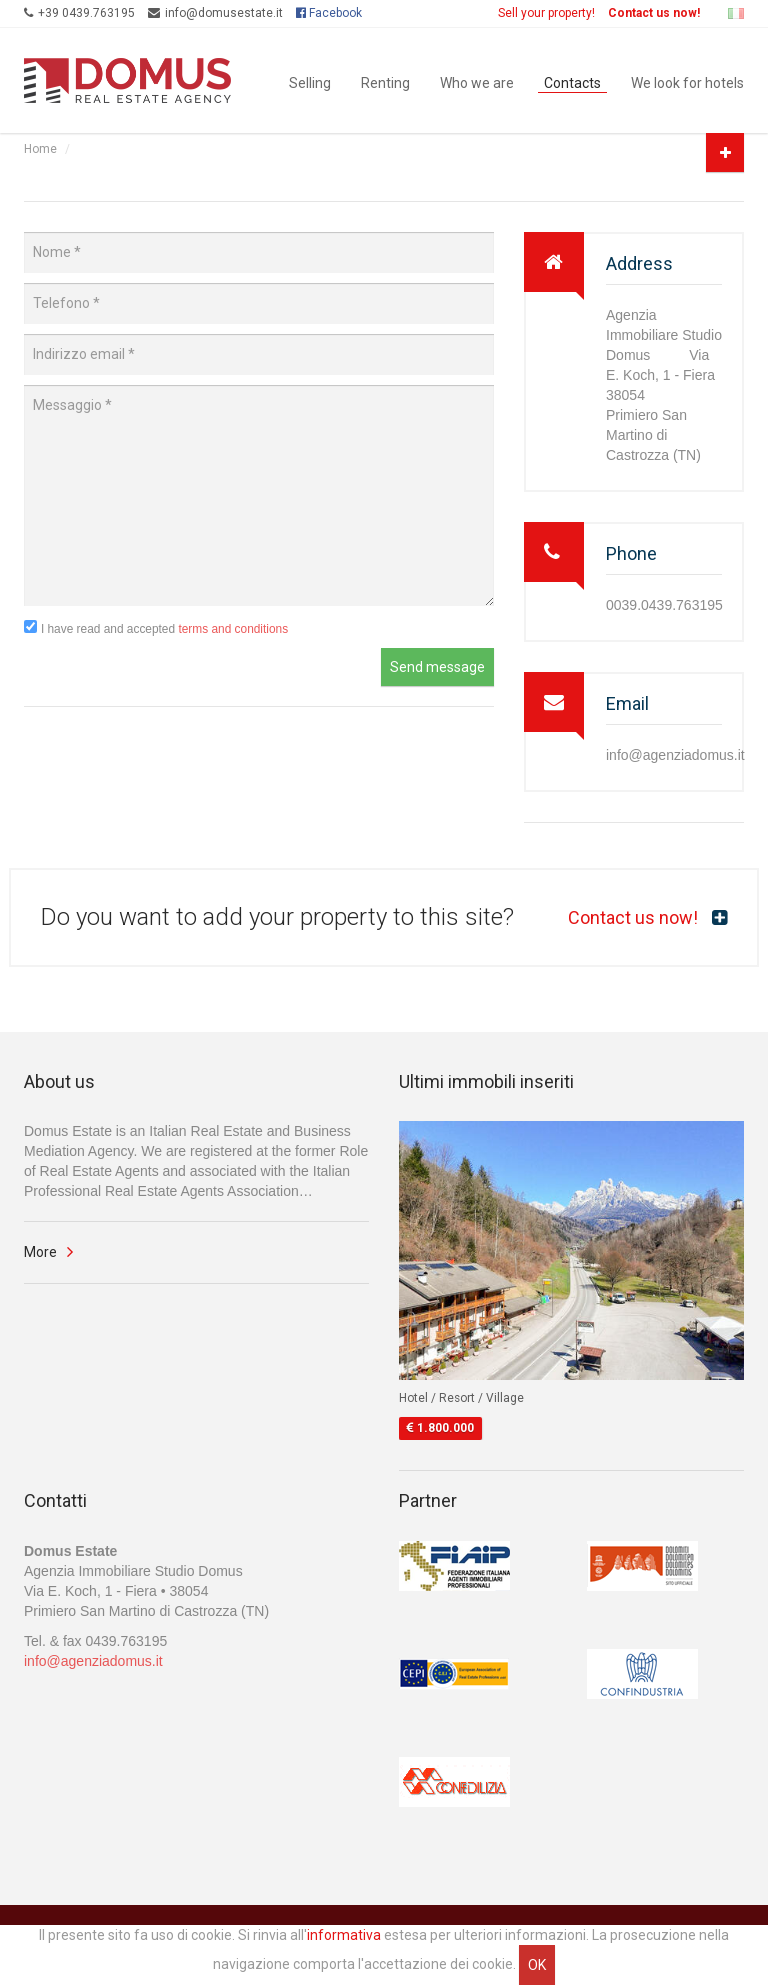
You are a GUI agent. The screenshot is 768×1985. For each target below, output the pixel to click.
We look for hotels (687, 81)
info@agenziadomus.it (93, 1661)
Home (40, 149)
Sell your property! (546, 13)
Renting (385, 81)
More (40, 1252)
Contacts (572, 81)
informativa (344, 1935)
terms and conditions (233, 629)
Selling (310, 81)
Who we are (477, 81)
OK (537, 1965)
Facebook (329, 13)
